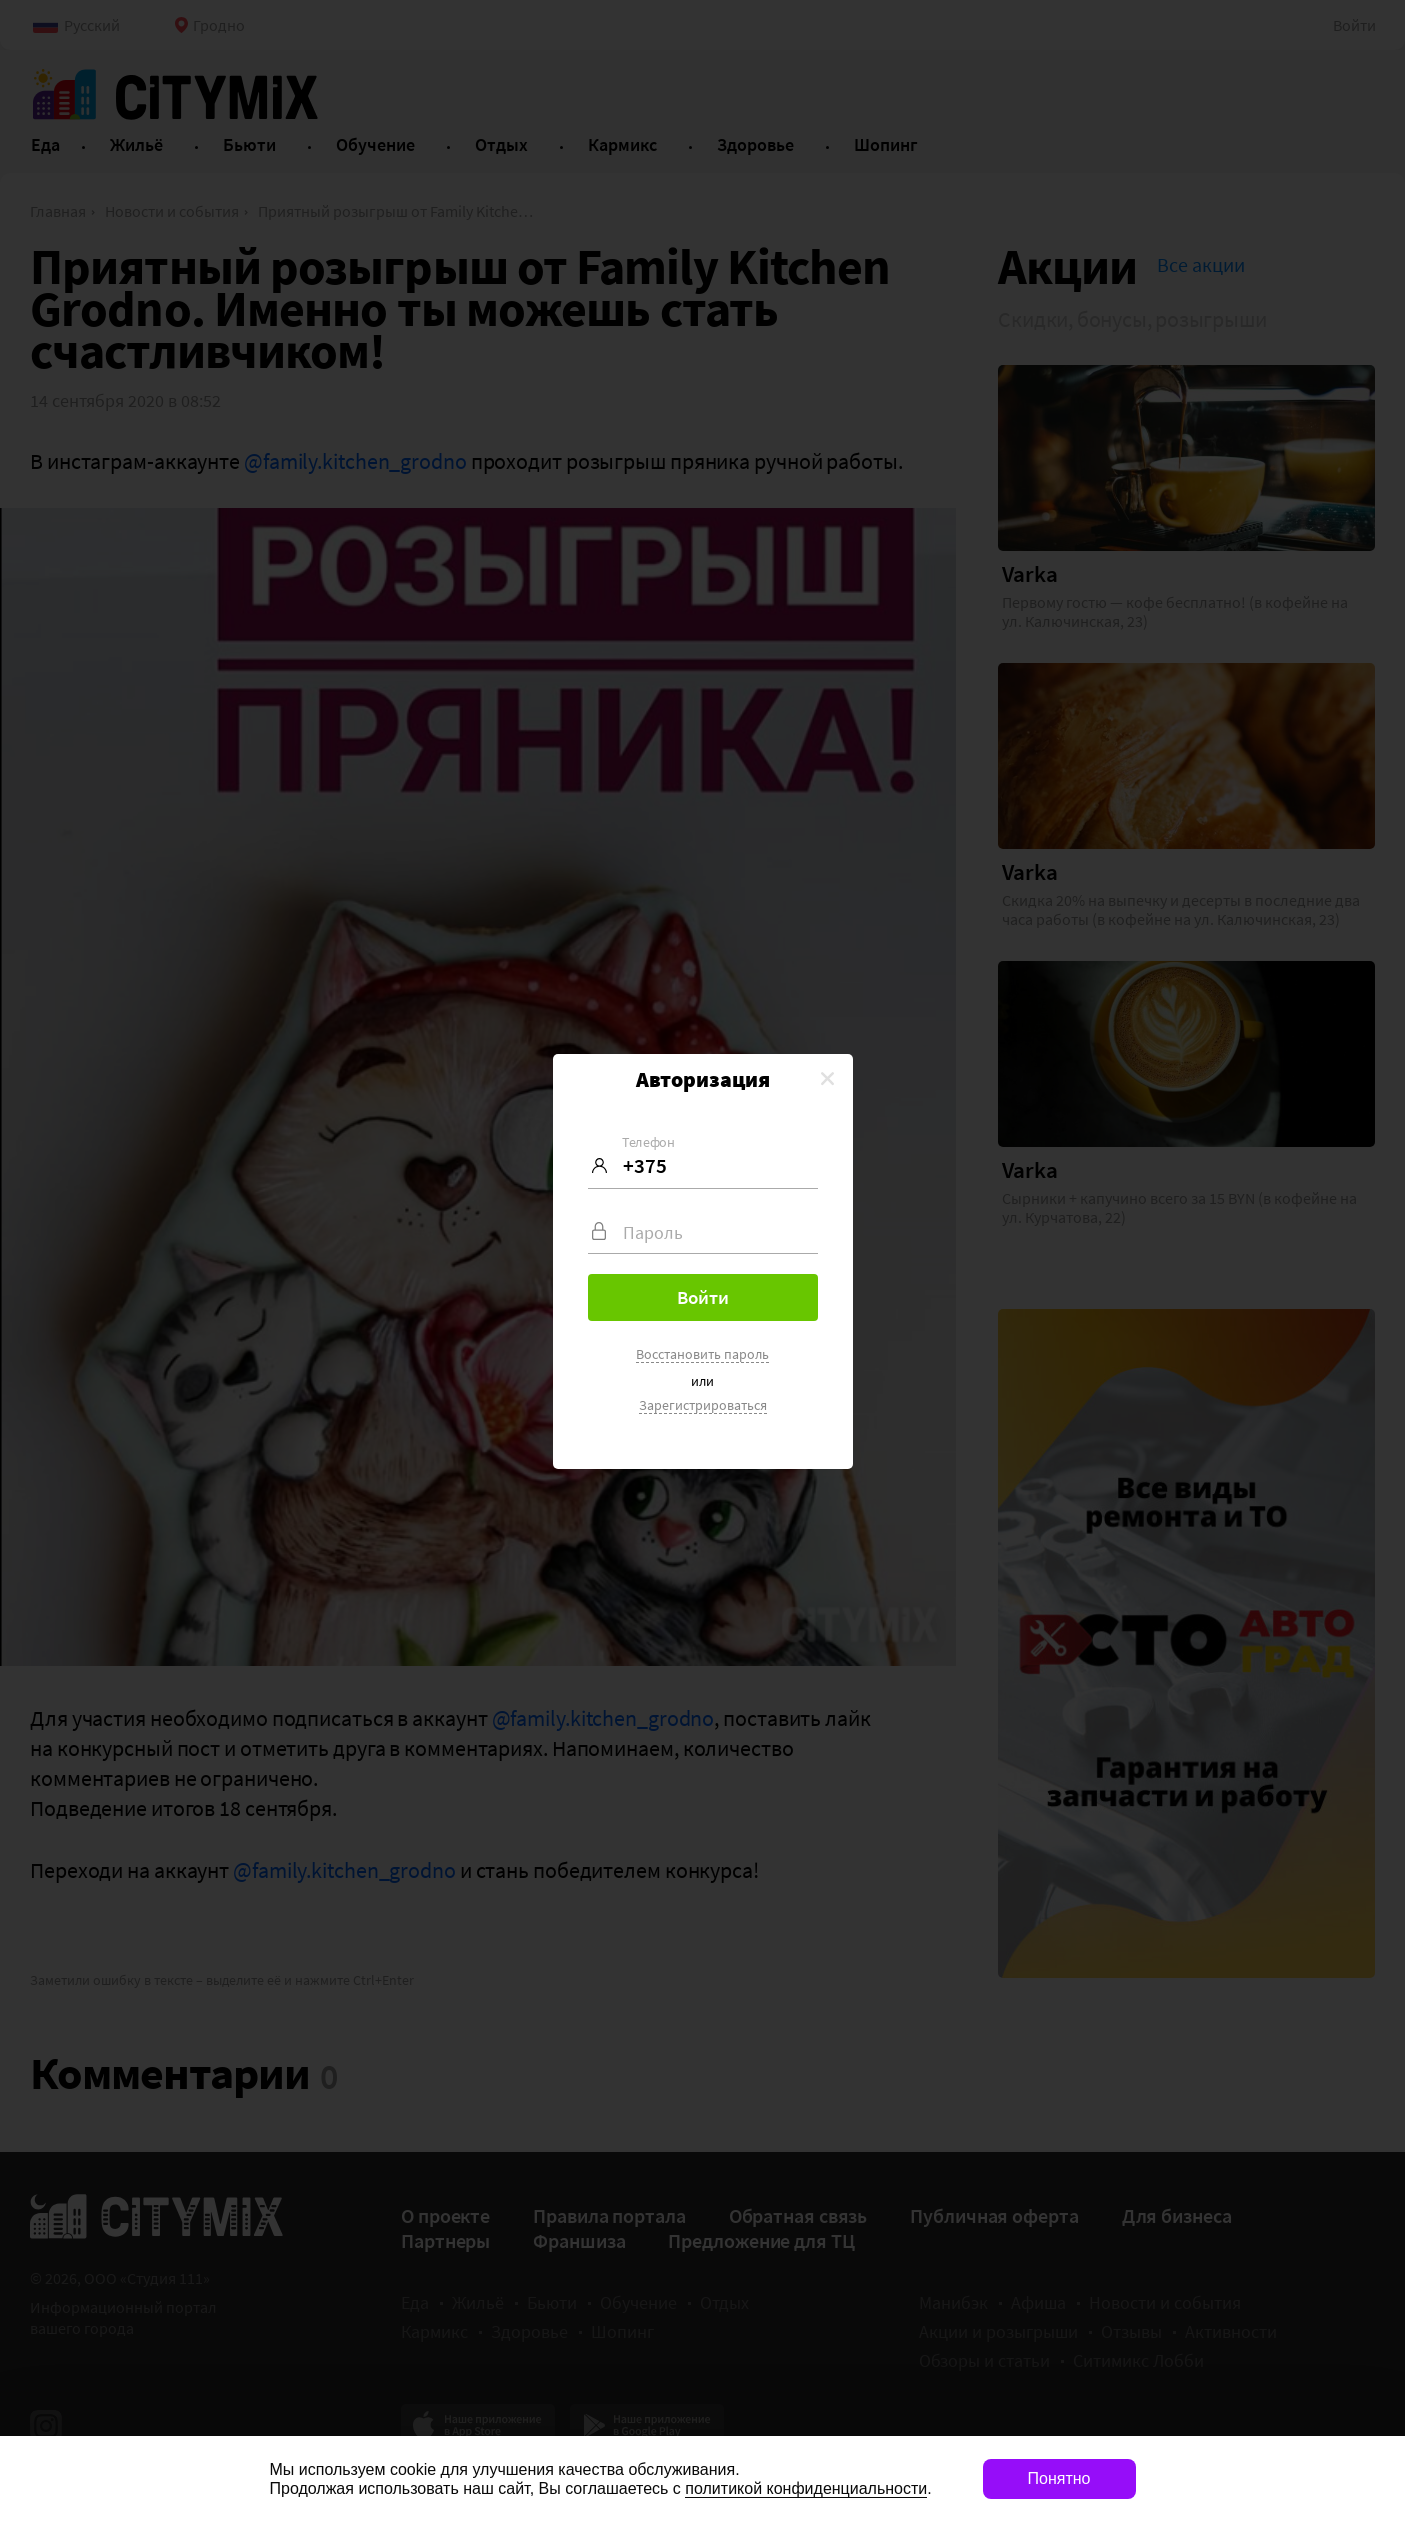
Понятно (1059, 2478)
